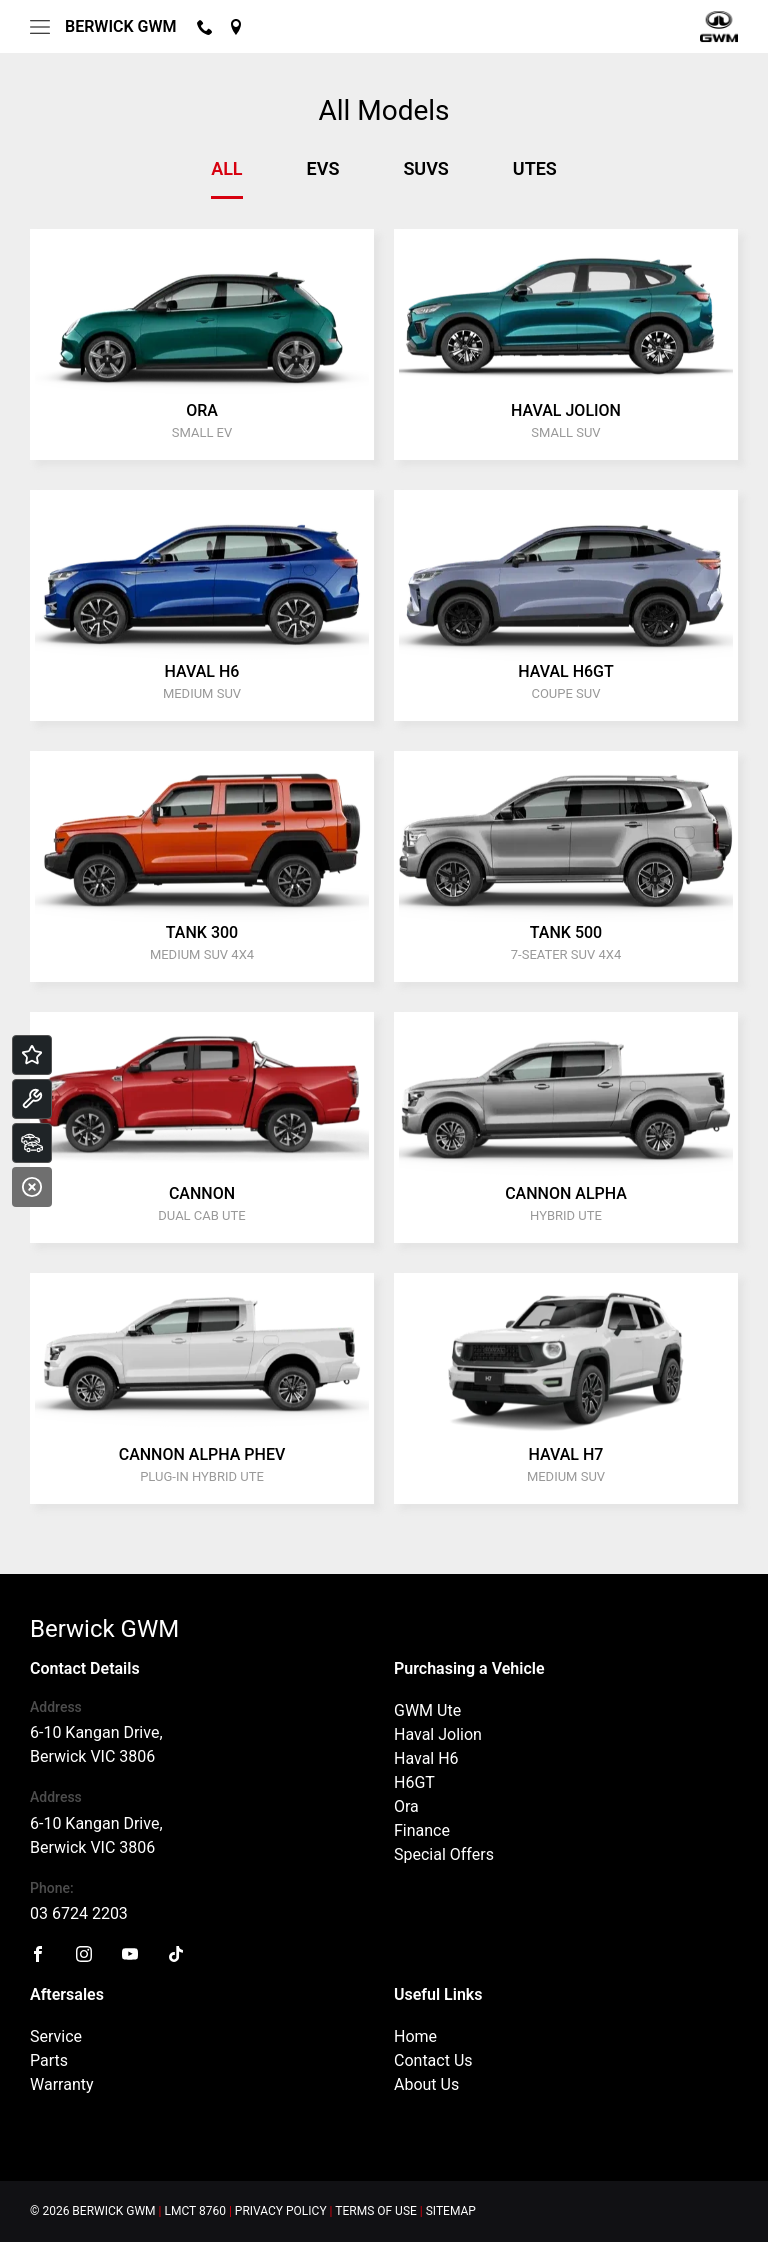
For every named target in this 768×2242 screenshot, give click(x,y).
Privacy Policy (281, 2211)
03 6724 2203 (79, 1913)
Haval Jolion (438, 1734)
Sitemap (451, 2211)
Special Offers (444, 1854)
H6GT (414, 1782)
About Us (426, 2084)
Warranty (62, 2084)
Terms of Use (376, 2211)
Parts (49, 2060)
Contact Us (433, 2060)
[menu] (40, 27)
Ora (406, 1806)
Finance (422, 1830)
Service (56, 2036)
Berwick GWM (121, 26)
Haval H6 (426, 1758)
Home (415, 2036)
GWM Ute (427, 1710)
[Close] (32, 1187)
